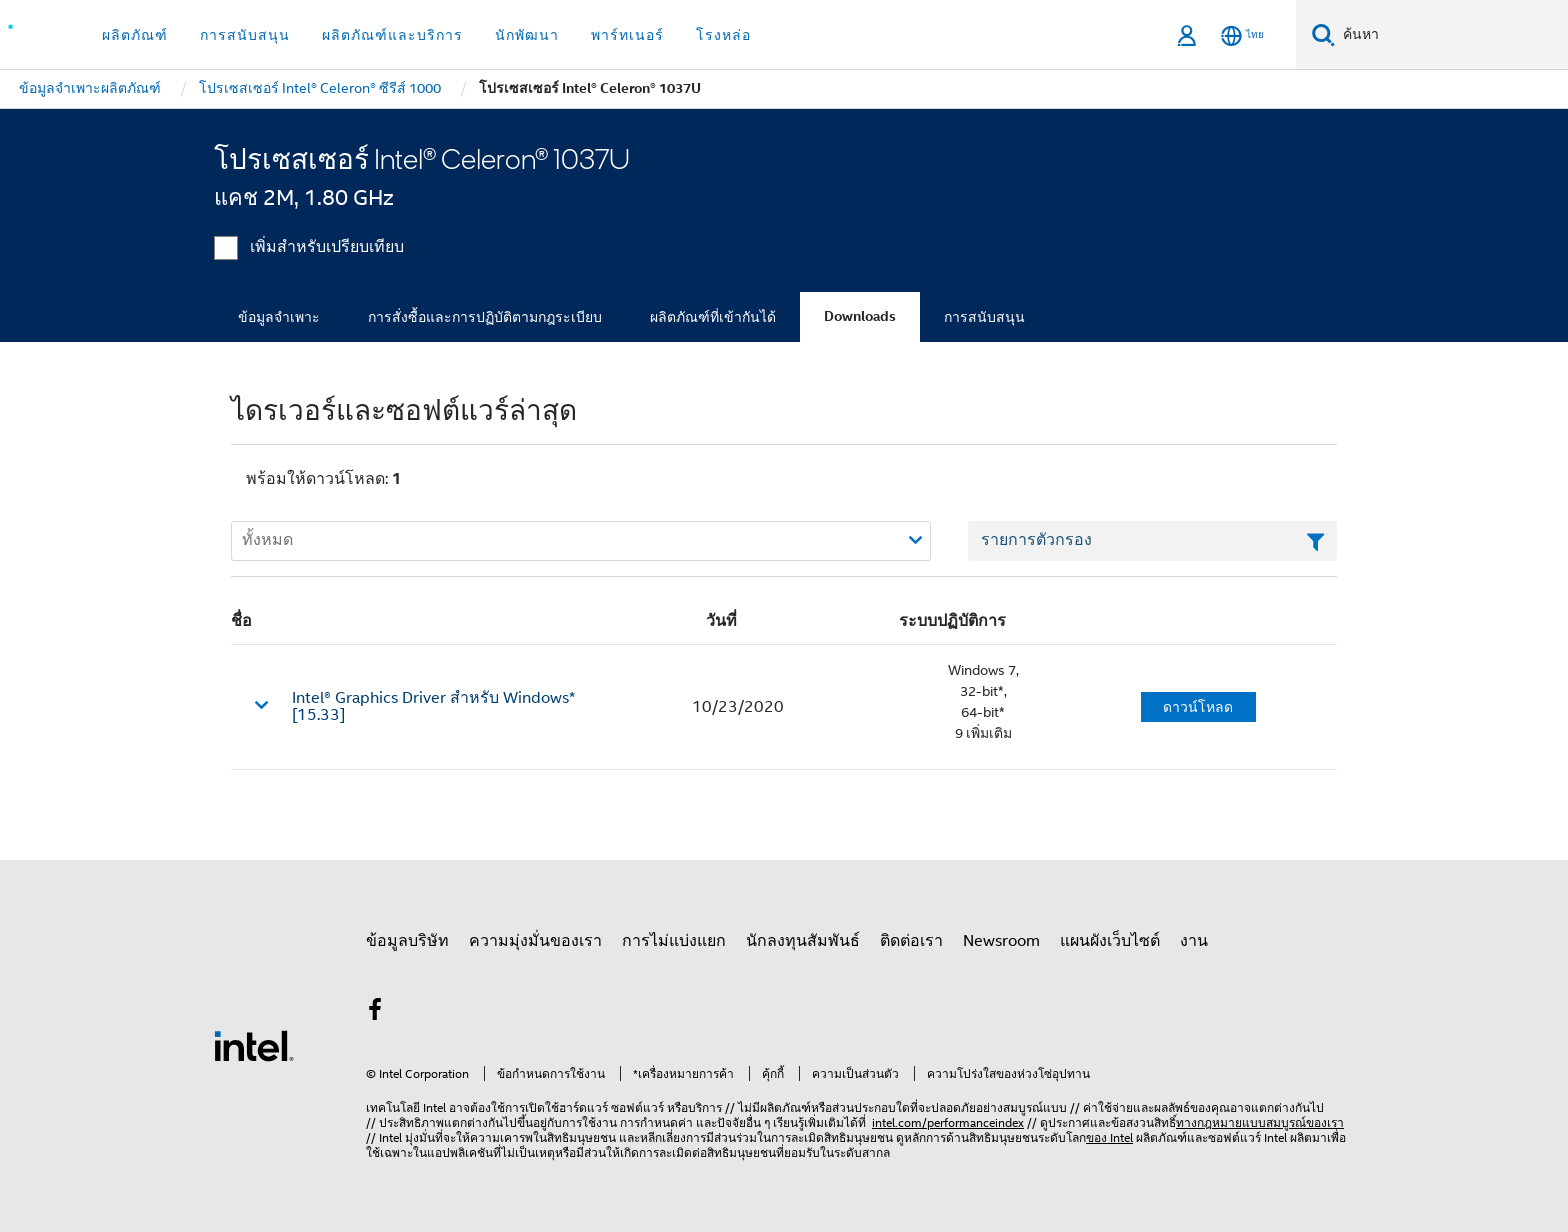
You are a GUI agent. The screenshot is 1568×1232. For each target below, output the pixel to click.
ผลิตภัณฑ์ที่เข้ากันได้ (713, 317)
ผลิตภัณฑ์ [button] (135, 35)
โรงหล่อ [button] (723, 35)
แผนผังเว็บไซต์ (1110, 941)
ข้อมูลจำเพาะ (279, 317)
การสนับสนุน (984, 317)
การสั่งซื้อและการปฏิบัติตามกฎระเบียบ (485, 317)
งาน (1194, 941)
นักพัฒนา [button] (527, 35)
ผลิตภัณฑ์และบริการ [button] (392, 35)
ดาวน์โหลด (1198, 707)
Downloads (860, 316)
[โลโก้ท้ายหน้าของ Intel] (254, 1045)
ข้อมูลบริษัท (407, 941)
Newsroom (1001, 941)
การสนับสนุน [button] (245, 35)
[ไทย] (1242, 35)
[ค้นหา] (1323, 34)
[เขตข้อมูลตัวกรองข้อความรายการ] (1152, 541)
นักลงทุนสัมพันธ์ (803, 941)
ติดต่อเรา (911, 941)
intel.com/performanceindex (948, 1122)
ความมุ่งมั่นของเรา (535, 941)
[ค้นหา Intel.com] (1451, 35)
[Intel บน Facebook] (375, 1013)
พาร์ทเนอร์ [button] (627, 35)
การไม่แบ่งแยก (674, 941)
